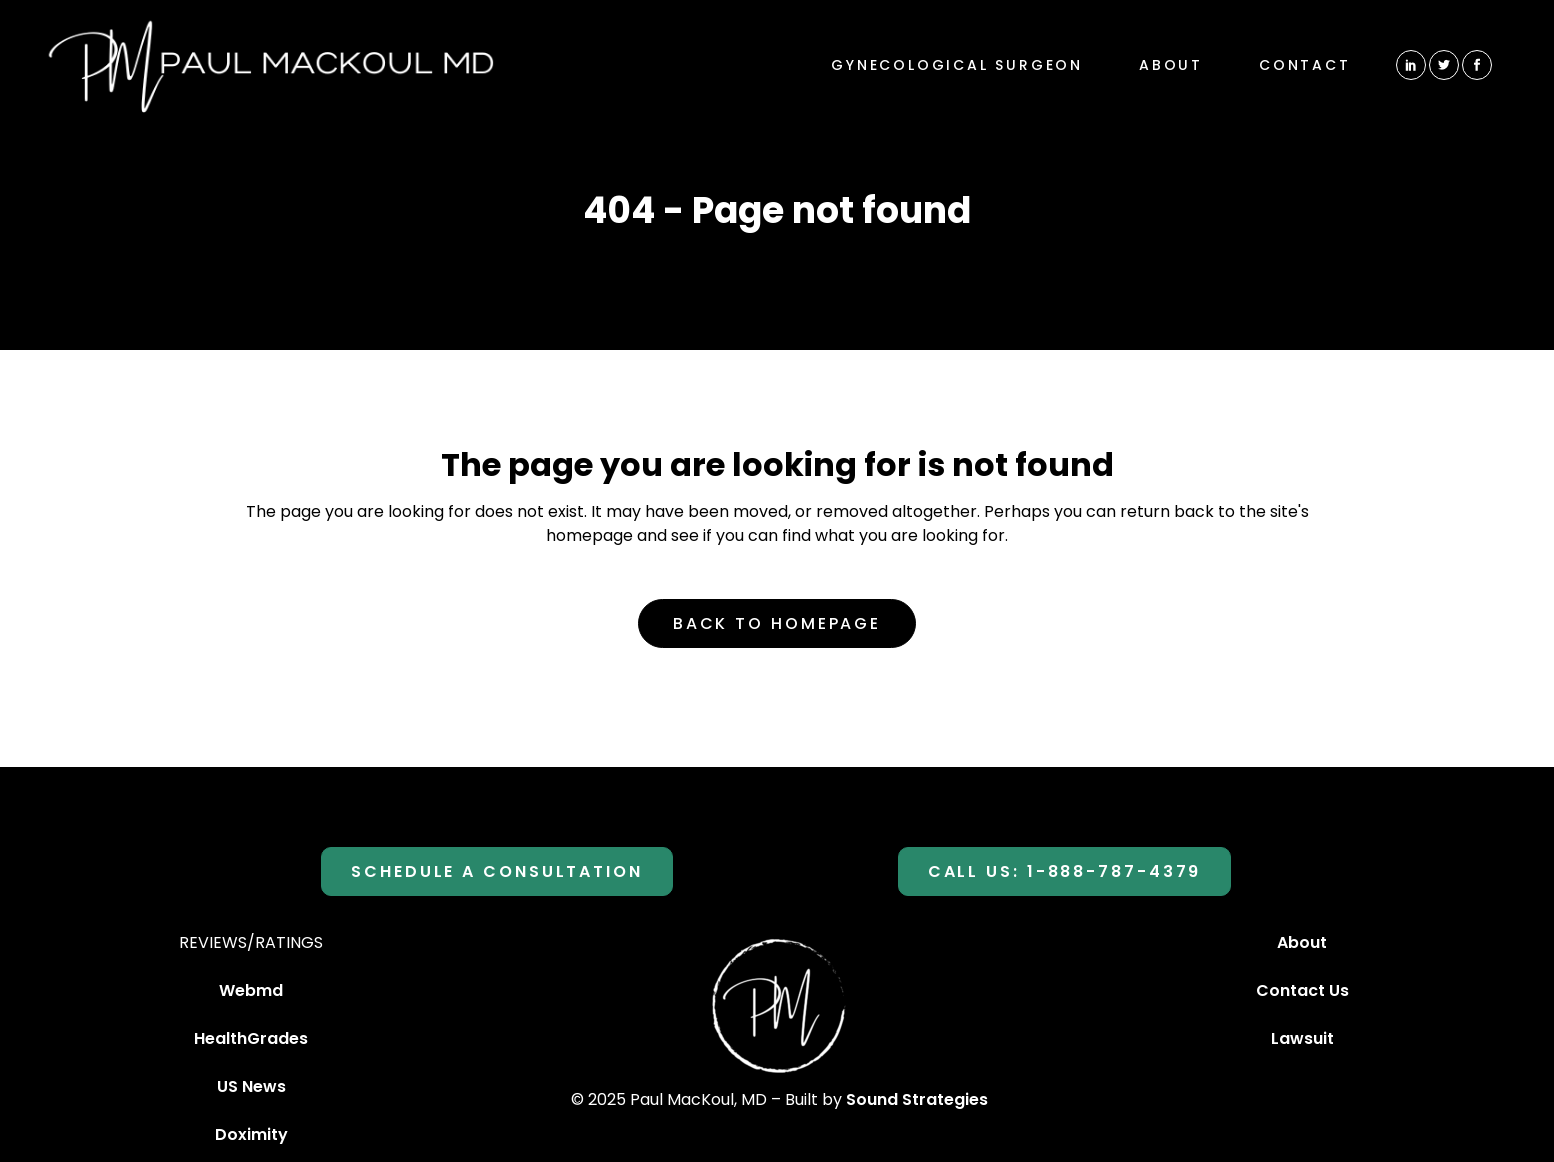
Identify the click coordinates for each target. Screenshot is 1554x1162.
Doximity (251, 1134)
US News (251, 1086)
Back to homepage (777, 623)
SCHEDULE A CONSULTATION (497, 871)
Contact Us (1302, 990)
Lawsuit (1302, 1038)
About (1302, 942)
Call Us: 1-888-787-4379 (1065, 871)
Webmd (251, 990)
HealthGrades (251, 1038)
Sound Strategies (917, 1099)
